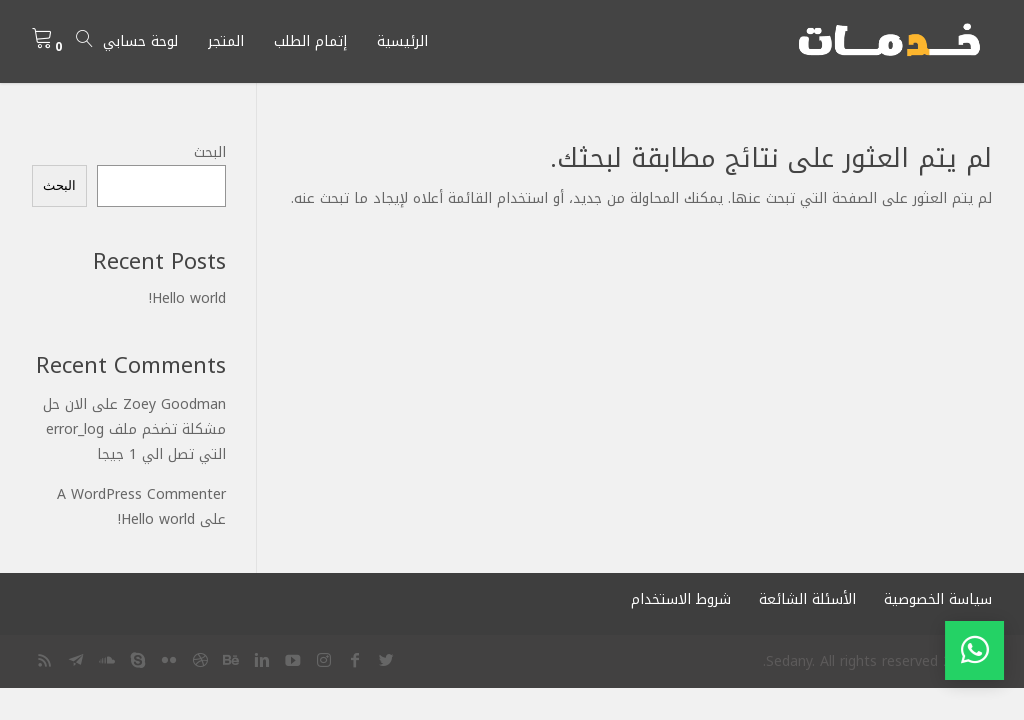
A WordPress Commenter (141, 494)
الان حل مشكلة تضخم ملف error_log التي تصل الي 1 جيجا (134, 429)
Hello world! (187, 298)
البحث (210, 152)
